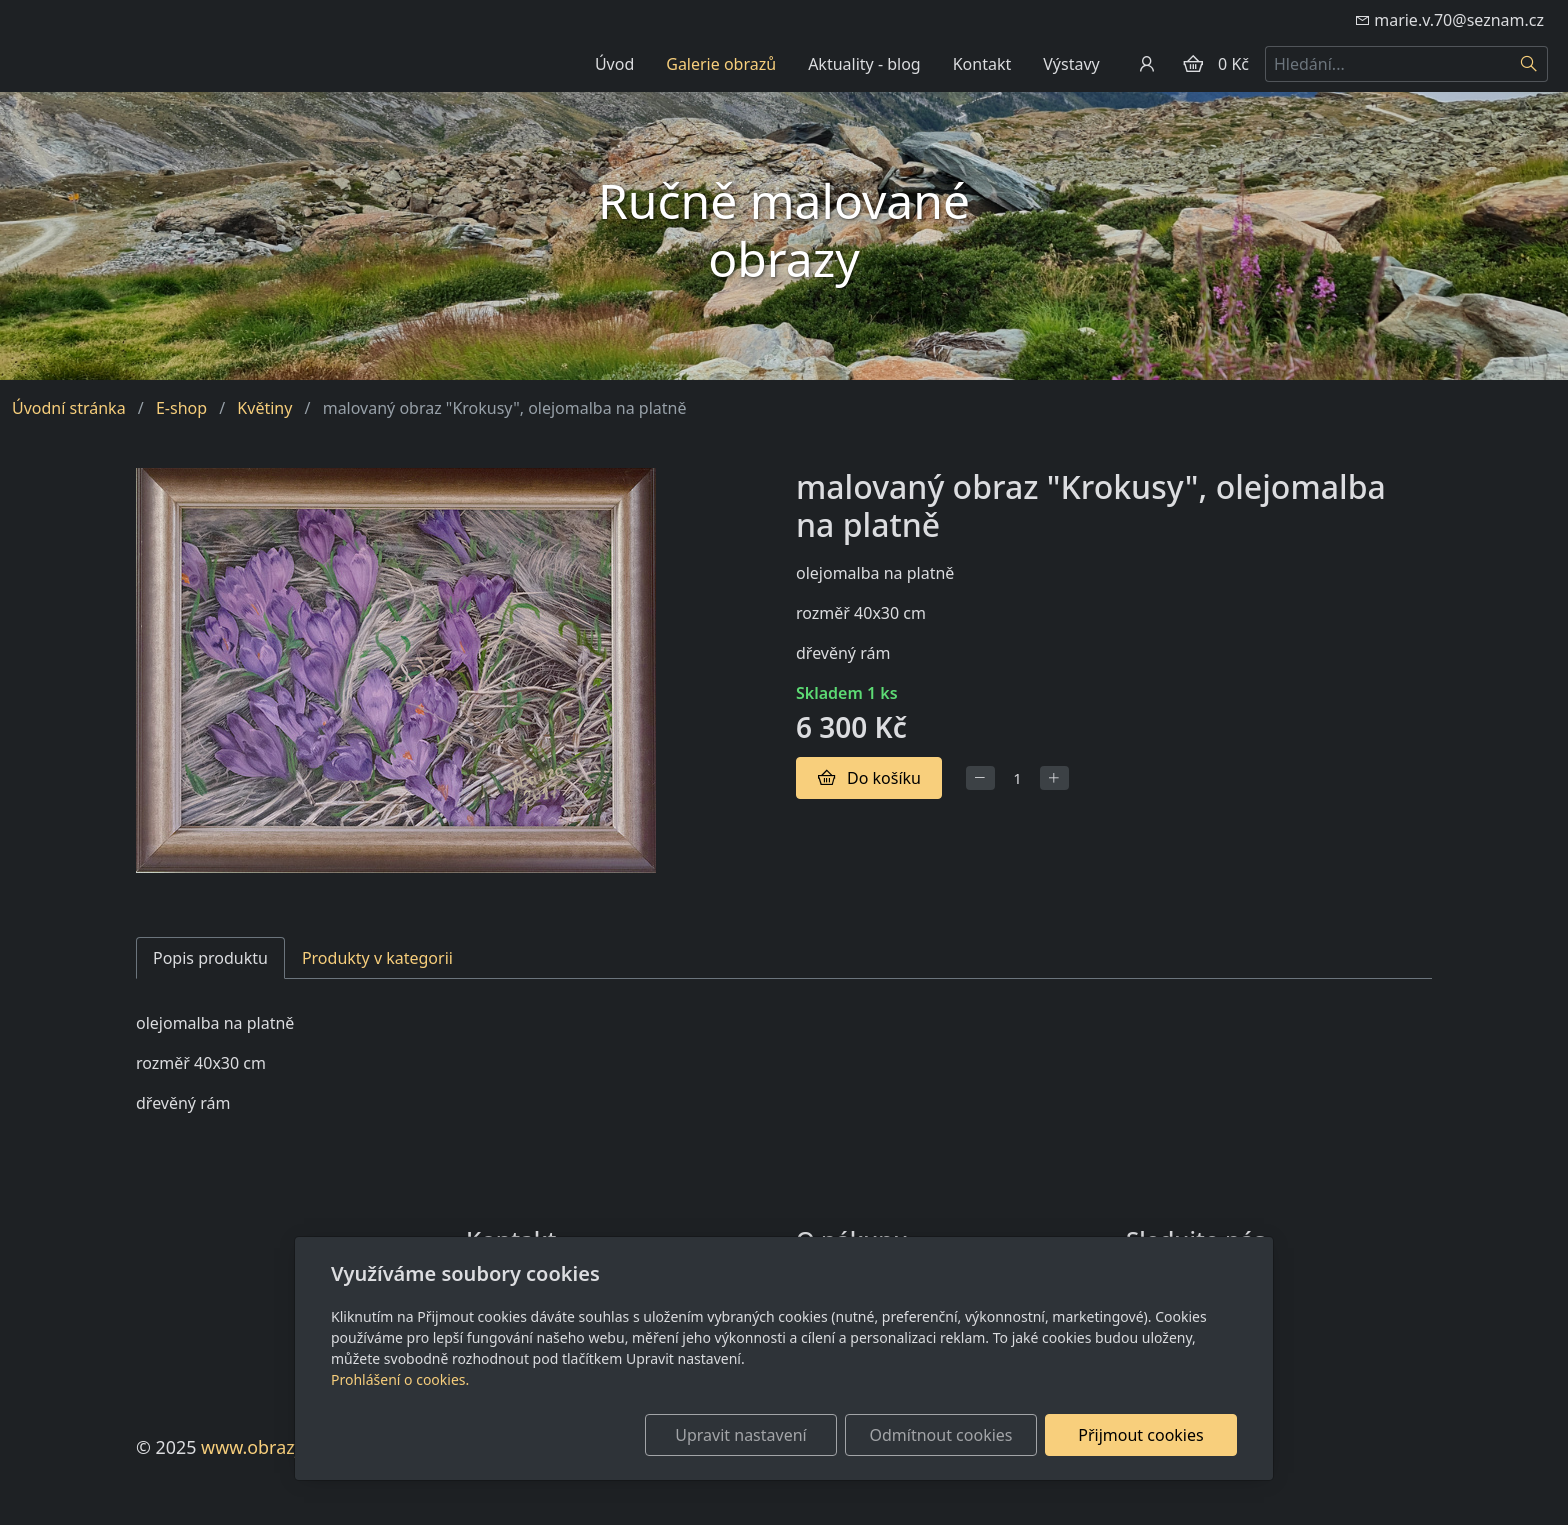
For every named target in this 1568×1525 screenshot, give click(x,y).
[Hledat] (1529, 64)
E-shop (181, 408)
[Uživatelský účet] (1147, 64)
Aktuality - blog (864, 64)
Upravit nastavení (740, 1435)
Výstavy (1071, 64)
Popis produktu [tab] (210, 958)
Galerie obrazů (721, 64)
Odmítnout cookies (941, 1435)
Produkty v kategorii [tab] (377, 958)
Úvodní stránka (69, 408)
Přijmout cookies (1140, 1435)
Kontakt (982, 64)
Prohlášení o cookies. (400, 1379)
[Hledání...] (1388, 64)
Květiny (264, 408)
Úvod (614, 64)
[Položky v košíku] (1193, 64)
